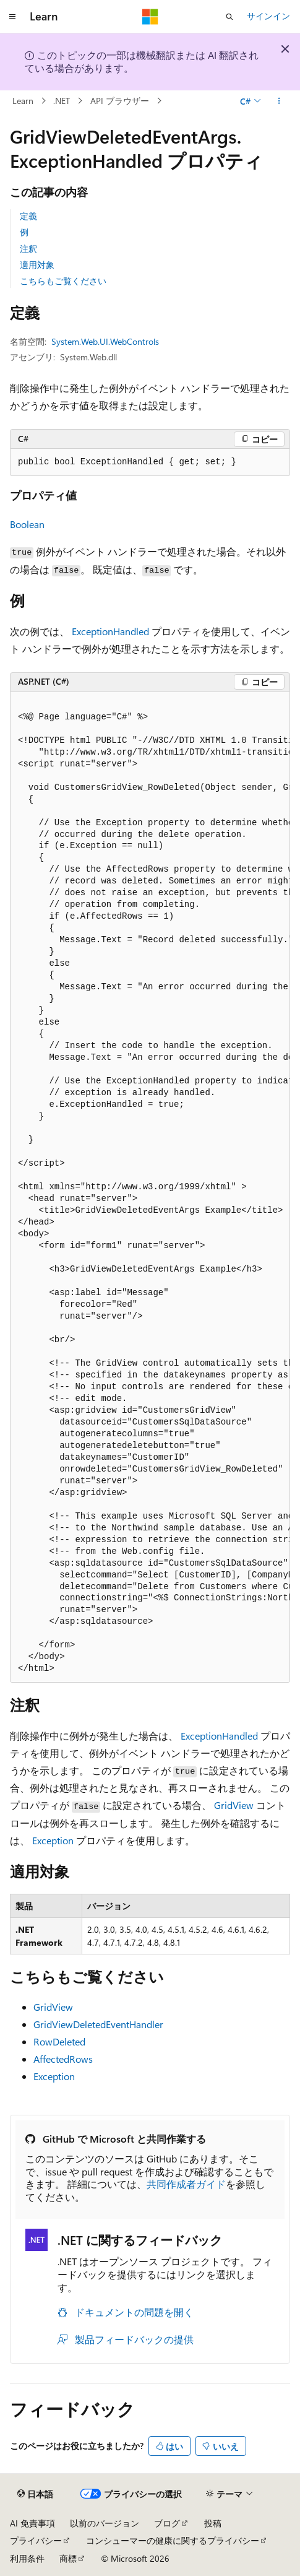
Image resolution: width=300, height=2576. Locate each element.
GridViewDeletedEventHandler (98, 2024)
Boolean (27, 524)
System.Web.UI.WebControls (105, 341)
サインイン (268, 16)
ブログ (167, 2523)
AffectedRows (63, 2058)
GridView (234, 1804)
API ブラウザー (119, 100)
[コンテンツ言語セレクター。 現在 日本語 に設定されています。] (35, 2494)
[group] (150, 1187)
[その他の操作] (279, 101)
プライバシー (36, 2540)
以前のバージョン (104, 2523)
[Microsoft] (150, 17)
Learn (22, 100)
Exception (53, 1840)
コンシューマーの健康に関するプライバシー (172, 2540)
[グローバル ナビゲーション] (12, 17)
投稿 (212, 2523)
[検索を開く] (229, 17)
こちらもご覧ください (63, 281)
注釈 (28, 248)
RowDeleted (59, 2041)
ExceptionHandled (110, 631)
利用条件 (27, 2558)
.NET (61, 100)
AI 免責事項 (32, 2523)
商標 (68, 2558)
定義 (28, 216)
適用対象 (37, 265)
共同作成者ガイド (186, 2183)
